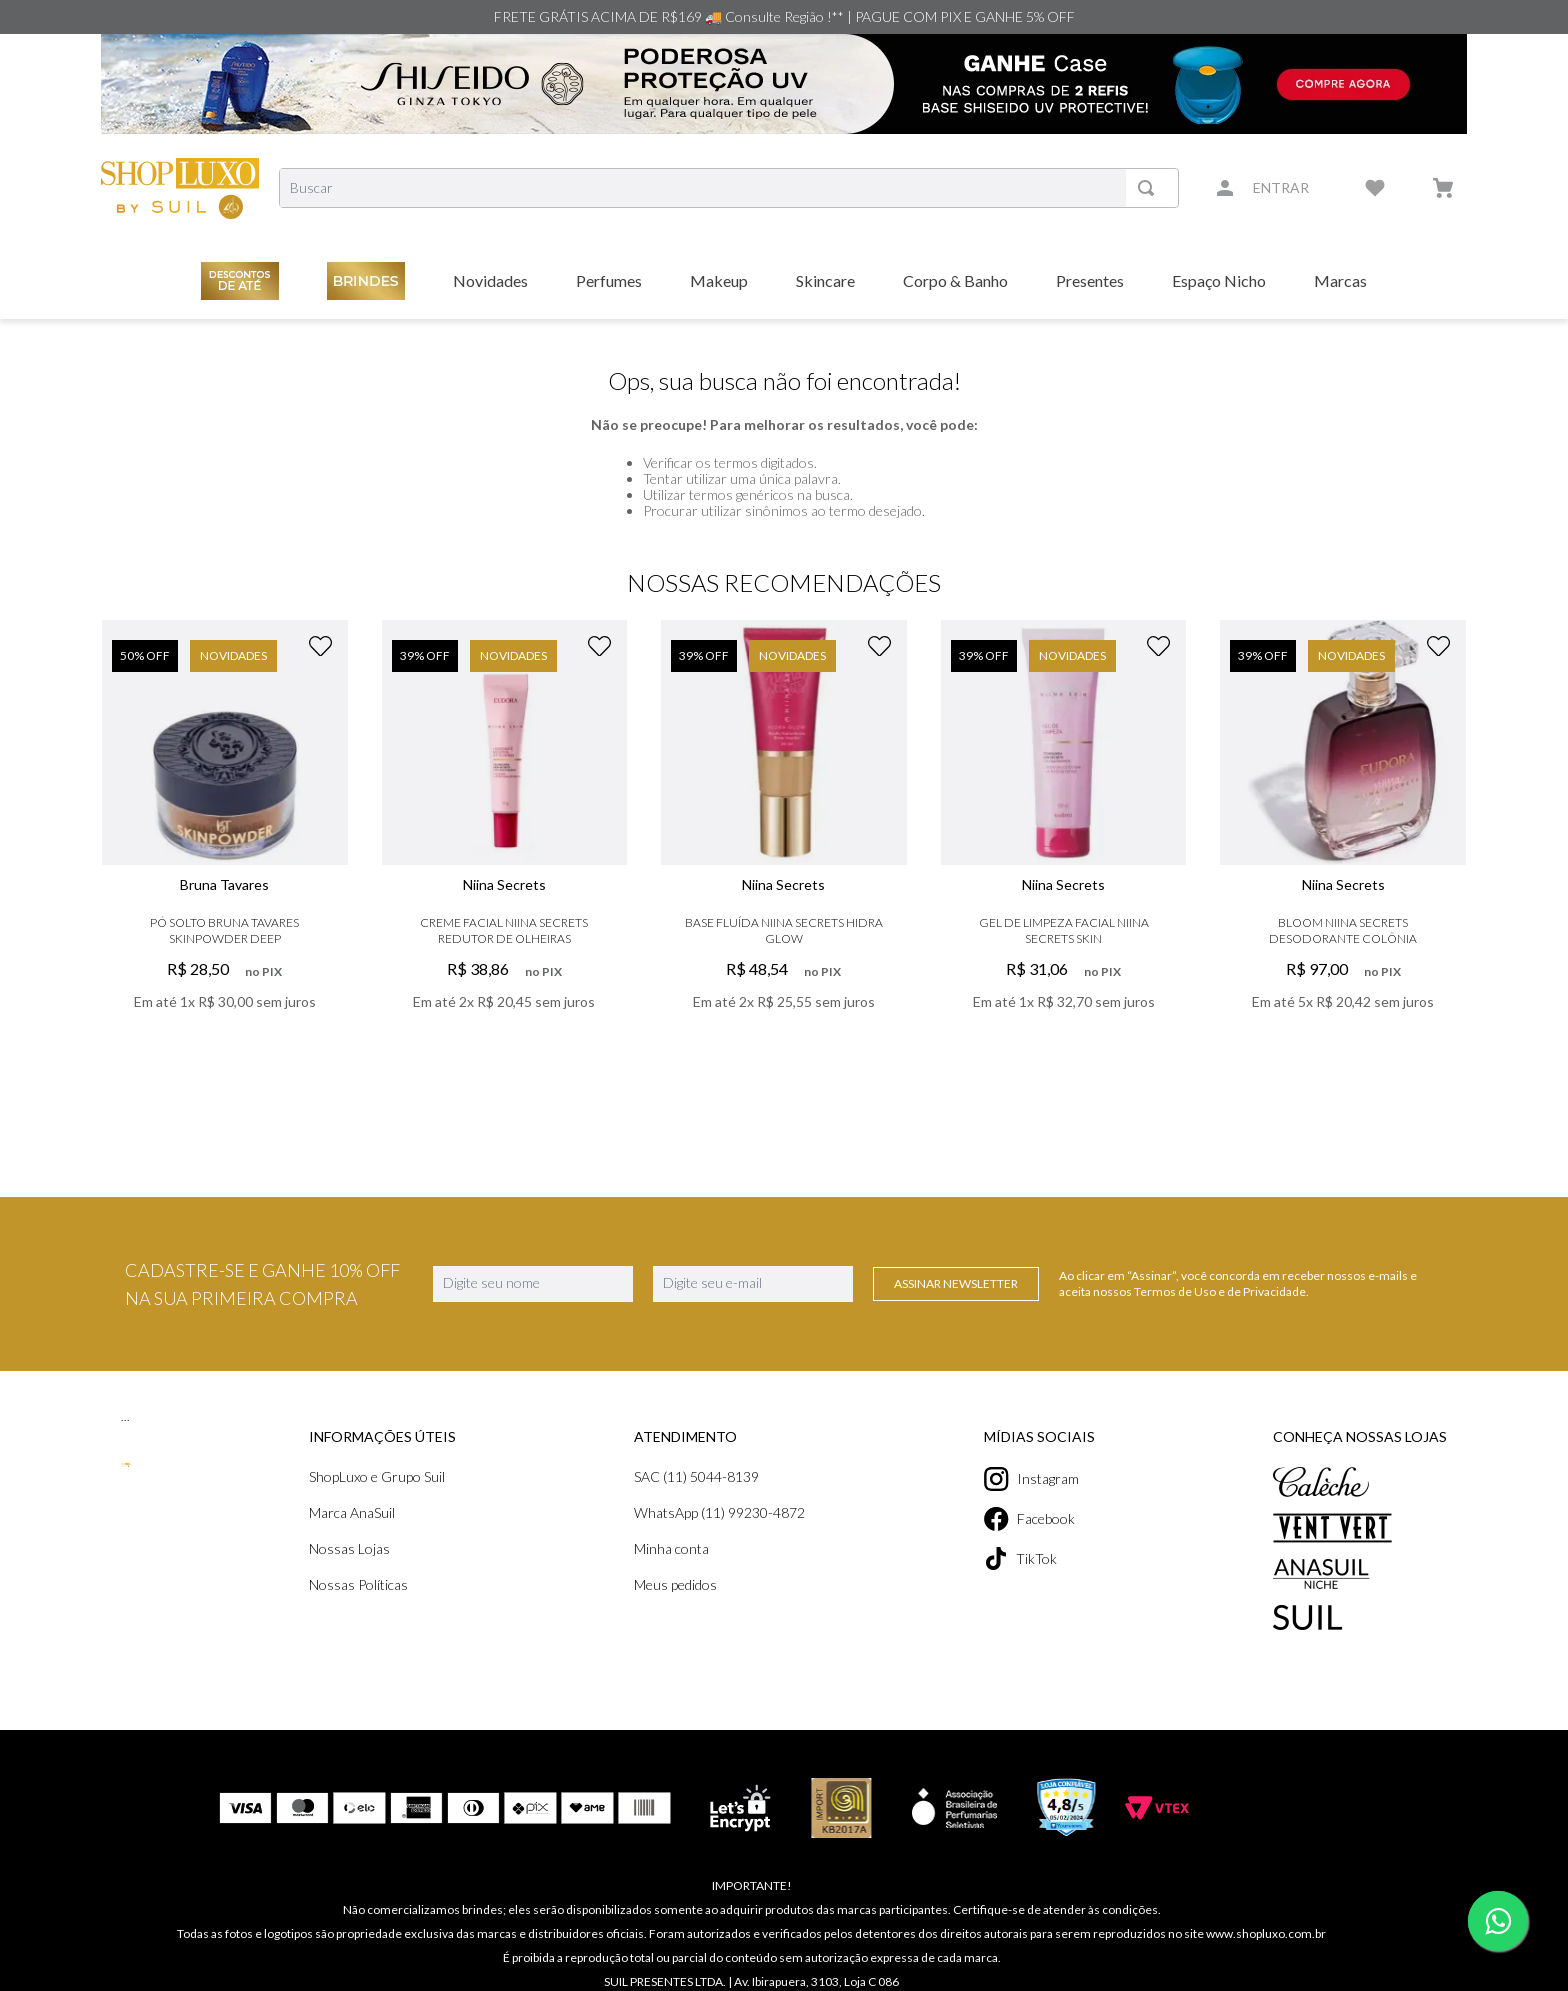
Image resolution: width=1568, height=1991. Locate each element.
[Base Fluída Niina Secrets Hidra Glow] (784, 846)
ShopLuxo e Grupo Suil (377, 1476)
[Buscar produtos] (1150, 188)
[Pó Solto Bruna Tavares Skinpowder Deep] (225, 846)
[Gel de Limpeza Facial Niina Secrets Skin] (1064, 846)
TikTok (1020, 1558)
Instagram (1031, 1479)
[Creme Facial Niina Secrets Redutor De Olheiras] (505, 846)
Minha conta (671, 1548)
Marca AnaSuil (352, 1512)
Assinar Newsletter (956, 1283)
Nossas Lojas (349, 1548)
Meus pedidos (675, 1584)
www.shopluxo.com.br (1266, 1933)
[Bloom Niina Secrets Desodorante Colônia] (1343, 846)
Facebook (1029, 1519)
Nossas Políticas (358, 1584)
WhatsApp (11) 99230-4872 (719, 1512)
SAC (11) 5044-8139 (696, 1476)
